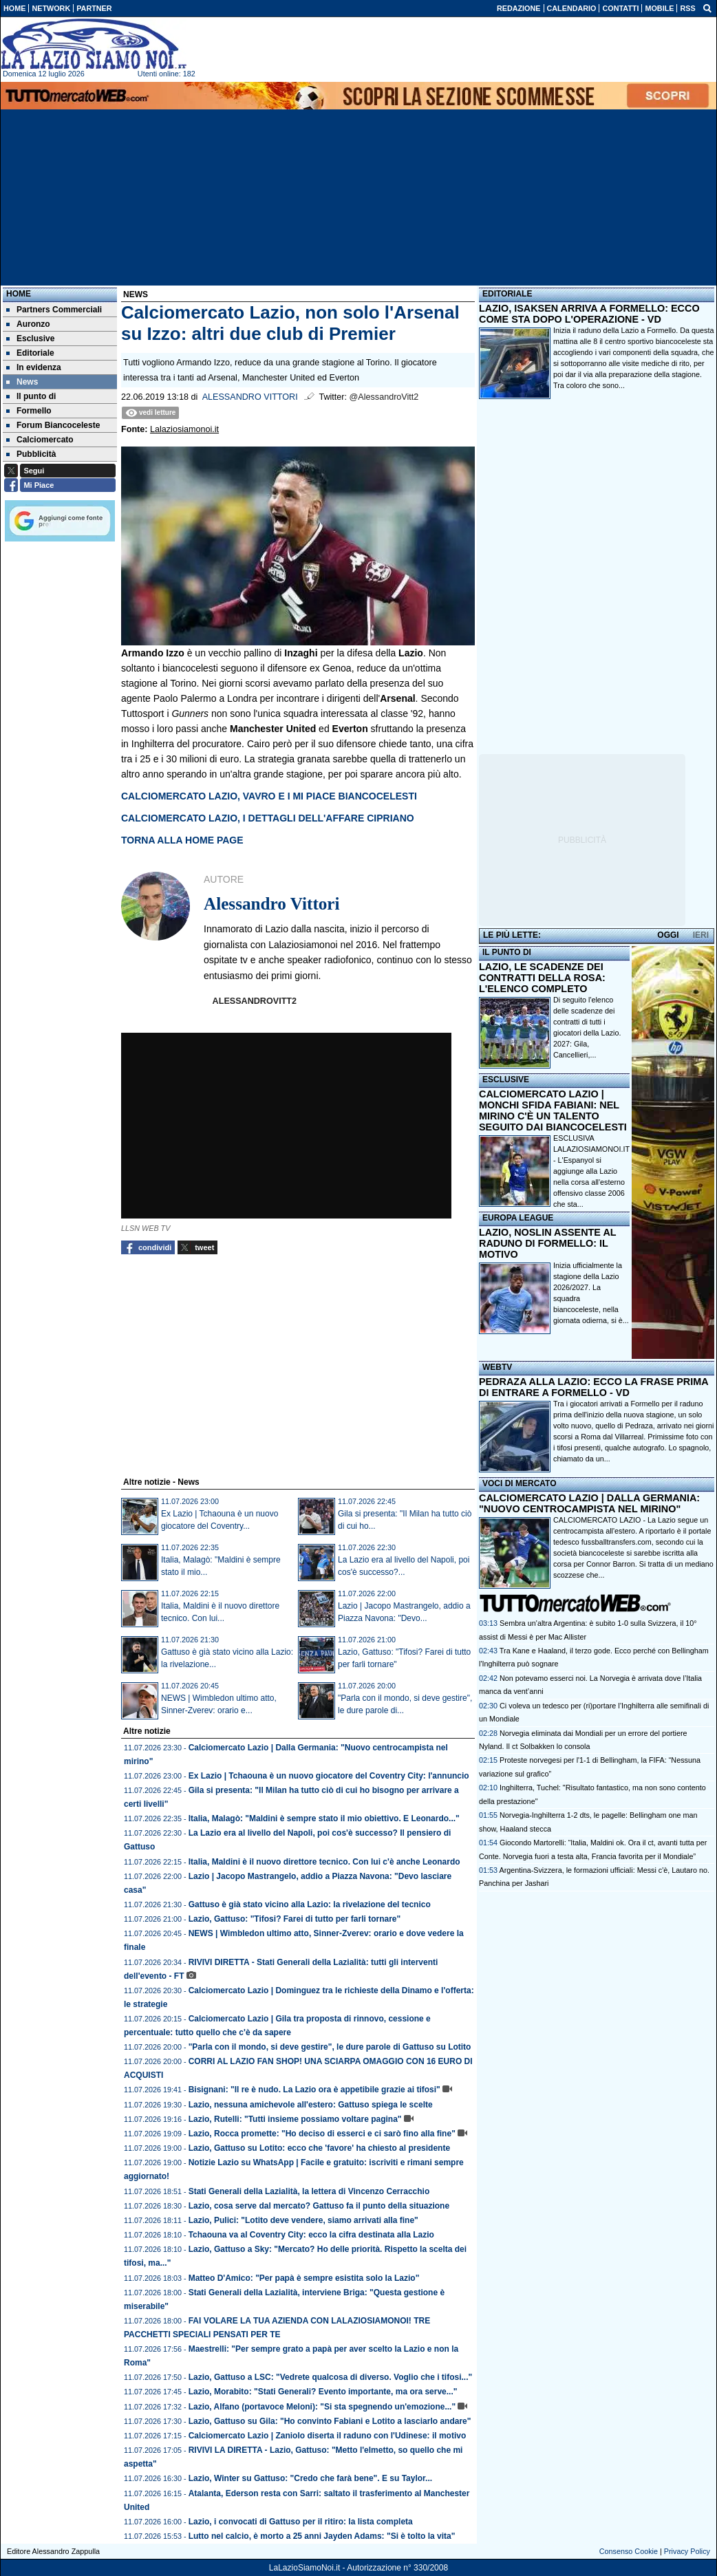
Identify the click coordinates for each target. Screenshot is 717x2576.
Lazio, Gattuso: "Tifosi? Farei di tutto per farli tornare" (295, 1919)
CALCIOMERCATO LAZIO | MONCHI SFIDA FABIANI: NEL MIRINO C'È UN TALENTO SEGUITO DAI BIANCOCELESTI (553, 1110)
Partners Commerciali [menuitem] (54, 309)
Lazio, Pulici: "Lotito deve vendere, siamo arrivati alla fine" (303, 2220)
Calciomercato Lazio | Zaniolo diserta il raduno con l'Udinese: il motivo (328, 2435)
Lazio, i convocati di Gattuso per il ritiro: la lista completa (301, 2521)
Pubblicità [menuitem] (31, 454)
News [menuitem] (22, 382)
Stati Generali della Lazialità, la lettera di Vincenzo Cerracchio (309, 2191)
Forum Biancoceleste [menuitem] (53, 425)
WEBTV (497, 1367)
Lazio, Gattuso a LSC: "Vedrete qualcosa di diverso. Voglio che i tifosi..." (331, 2377)
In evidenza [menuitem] (33, 367)
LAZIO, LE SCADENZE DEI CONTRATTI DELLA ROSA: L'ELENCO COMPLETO (542, 977)
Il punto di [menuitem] (31, 396)
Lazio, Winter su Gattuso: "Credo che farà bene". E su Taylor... (310, 2478)
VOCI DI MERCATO (519, 1483)
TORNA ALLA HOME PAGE (182, 840)
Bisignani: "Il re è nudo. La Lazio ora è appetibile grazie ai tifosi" (314, 2089)
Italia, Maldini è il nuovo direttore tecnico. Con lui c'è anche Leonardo (324, 1862)
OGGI (667, 935)
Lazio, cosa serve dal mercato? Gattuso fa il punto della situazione (319, 2206)
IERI (701, 935)
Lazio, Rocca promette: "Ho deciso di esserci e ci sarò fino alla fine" (322, 2133)
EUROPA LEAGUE (517, 1218)
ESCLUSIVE (505, 1079)
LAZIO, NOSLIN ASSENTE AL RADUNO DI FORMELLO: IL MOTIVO (547, 1243)
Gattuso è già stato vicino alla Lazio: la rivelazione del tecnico (310, 1904)
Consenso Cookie (628, 2551)
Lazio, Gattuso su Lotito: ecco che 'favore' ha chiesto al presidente (319, 2148)
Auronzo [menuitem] (28, 324)
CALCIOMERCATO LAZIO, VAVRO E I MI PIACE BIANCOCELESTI (269, 796)
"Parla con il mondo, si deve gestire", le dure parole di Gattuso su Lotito (330, 2047)
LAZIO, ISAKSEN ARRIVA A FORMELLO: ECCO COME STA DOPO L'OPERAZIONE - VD (589, 314)
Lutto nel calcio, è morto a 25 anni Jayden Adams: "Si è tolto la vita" (322, 2536)
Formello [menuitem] (29, 411)
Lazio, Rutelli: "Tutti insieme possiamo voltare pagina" (295, 2119)
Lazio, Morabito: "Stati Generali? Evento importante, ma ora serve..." (323, 2391)
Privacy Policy (687, 2551)
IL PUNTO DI (506, 952)
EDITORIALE (507, 294)
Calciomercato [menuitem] (40, 439)
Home (18, 294)
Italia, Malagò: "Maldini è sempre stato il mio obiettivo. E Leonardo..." (324, 1818)
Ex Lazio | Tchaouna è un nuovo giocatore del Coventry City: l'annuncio (329, 1776)
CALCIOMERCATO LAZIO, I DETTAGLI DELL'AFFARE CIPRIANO (267, 818)
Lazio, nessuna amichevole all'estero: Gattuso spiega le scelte (311, 2105)
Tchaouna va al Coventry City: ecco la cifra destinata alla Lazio (311, 2235)
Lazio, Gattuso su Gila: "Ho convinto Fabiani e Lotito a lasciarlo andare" (330, 2421)
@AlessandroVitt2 (384, 397)
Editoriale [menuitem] (30, 353)
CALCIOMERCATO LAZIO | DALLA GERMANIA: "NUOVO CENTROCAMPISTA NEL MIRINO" (589, 1503)
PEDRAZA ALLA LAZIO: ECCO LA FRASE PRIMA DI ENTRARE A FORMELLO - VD (593, 1387)
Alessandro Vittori (250, 397)
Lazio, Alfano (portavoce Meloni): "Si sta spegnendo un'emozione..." (322, 2407)
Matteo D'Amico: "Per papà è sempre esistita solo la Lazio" (304, 2278)
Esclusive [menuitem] (30, 338)
